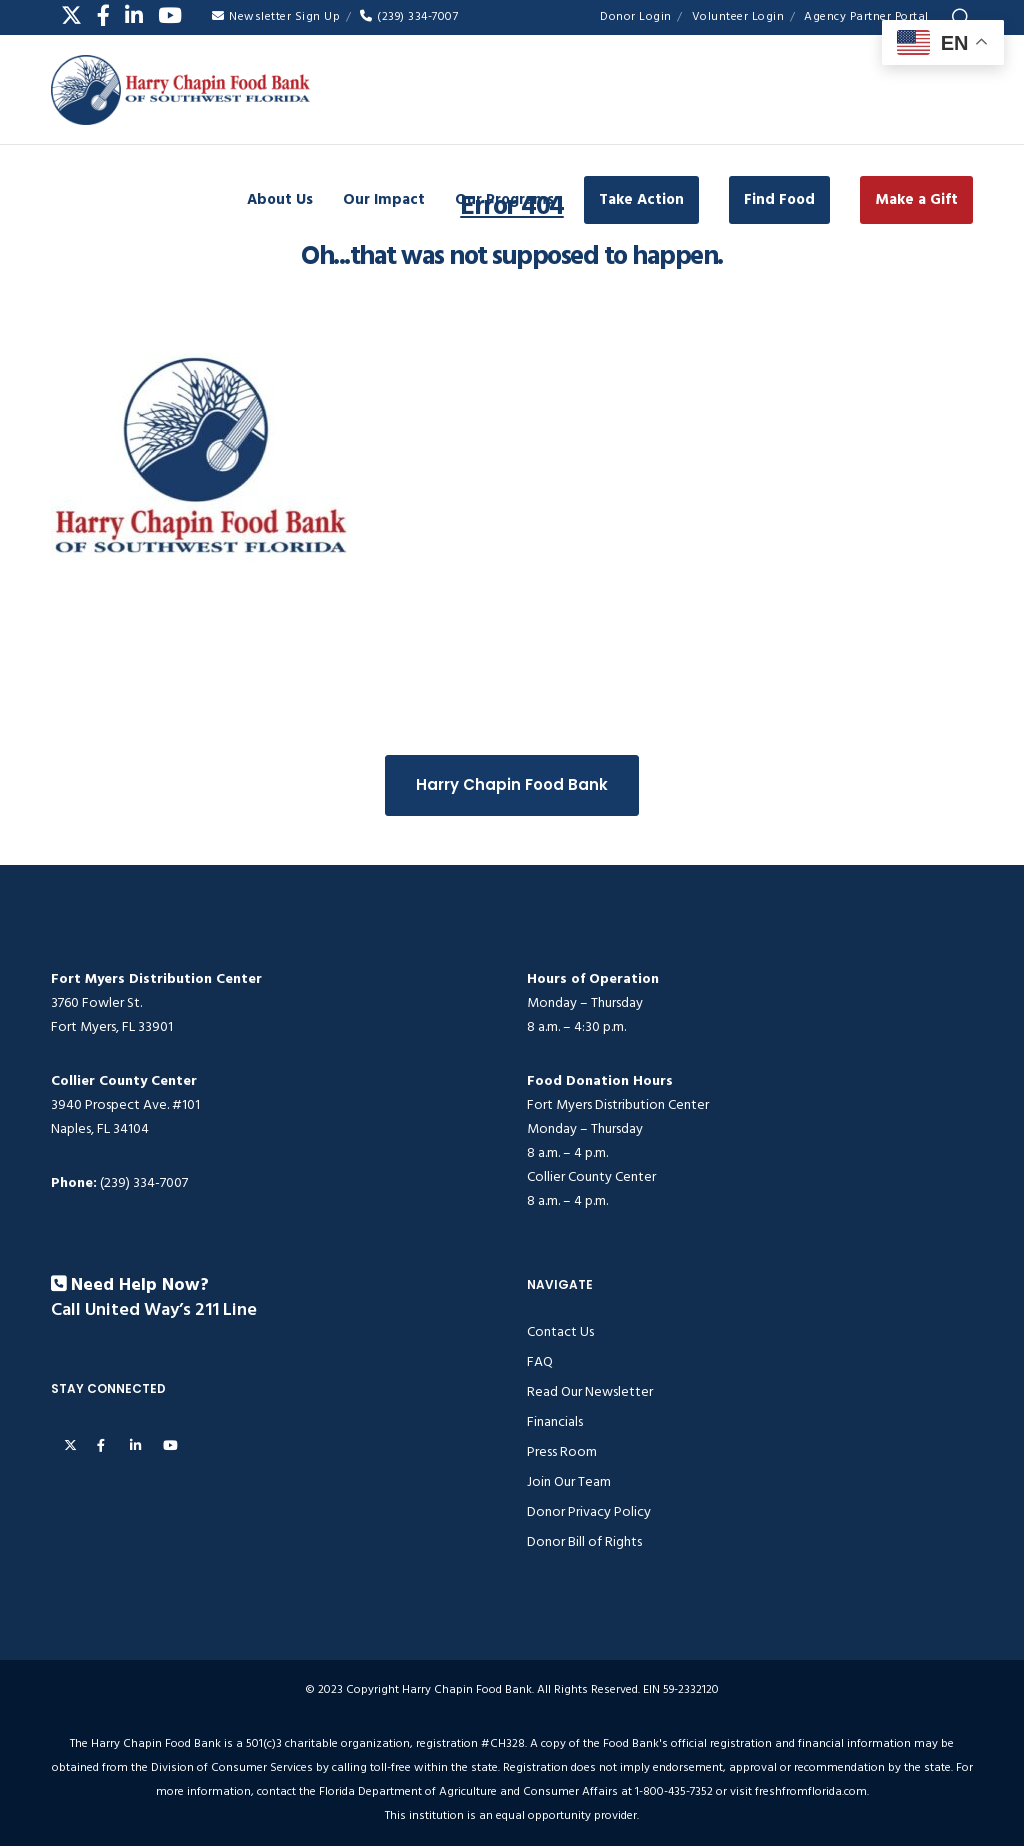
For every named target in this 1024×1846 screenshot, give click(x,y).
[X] (71, 15)
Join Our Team (569, 1481)
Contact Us (560, 1331)
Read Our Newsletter (590, 1391)
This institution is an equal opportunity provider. (512, 1815)
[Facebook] (103, 15)
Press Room (562, 1451)
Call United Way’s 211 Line (154, 1310)
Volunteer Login (738, 16)
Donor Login (636, 16)
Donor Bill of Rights (584, 1541)
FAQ (540, 1361)
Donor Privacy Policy (589, 1511)
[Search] (961, 18)
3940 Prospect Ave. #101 (125, 1104)
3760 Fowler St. (96, 1002)
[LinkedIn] (134, 15)
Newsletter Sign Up (276, 16)
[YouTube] (170, 15)
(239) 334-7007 (409, 16)
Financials (555, 1421)
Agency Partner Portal (866, 16)
